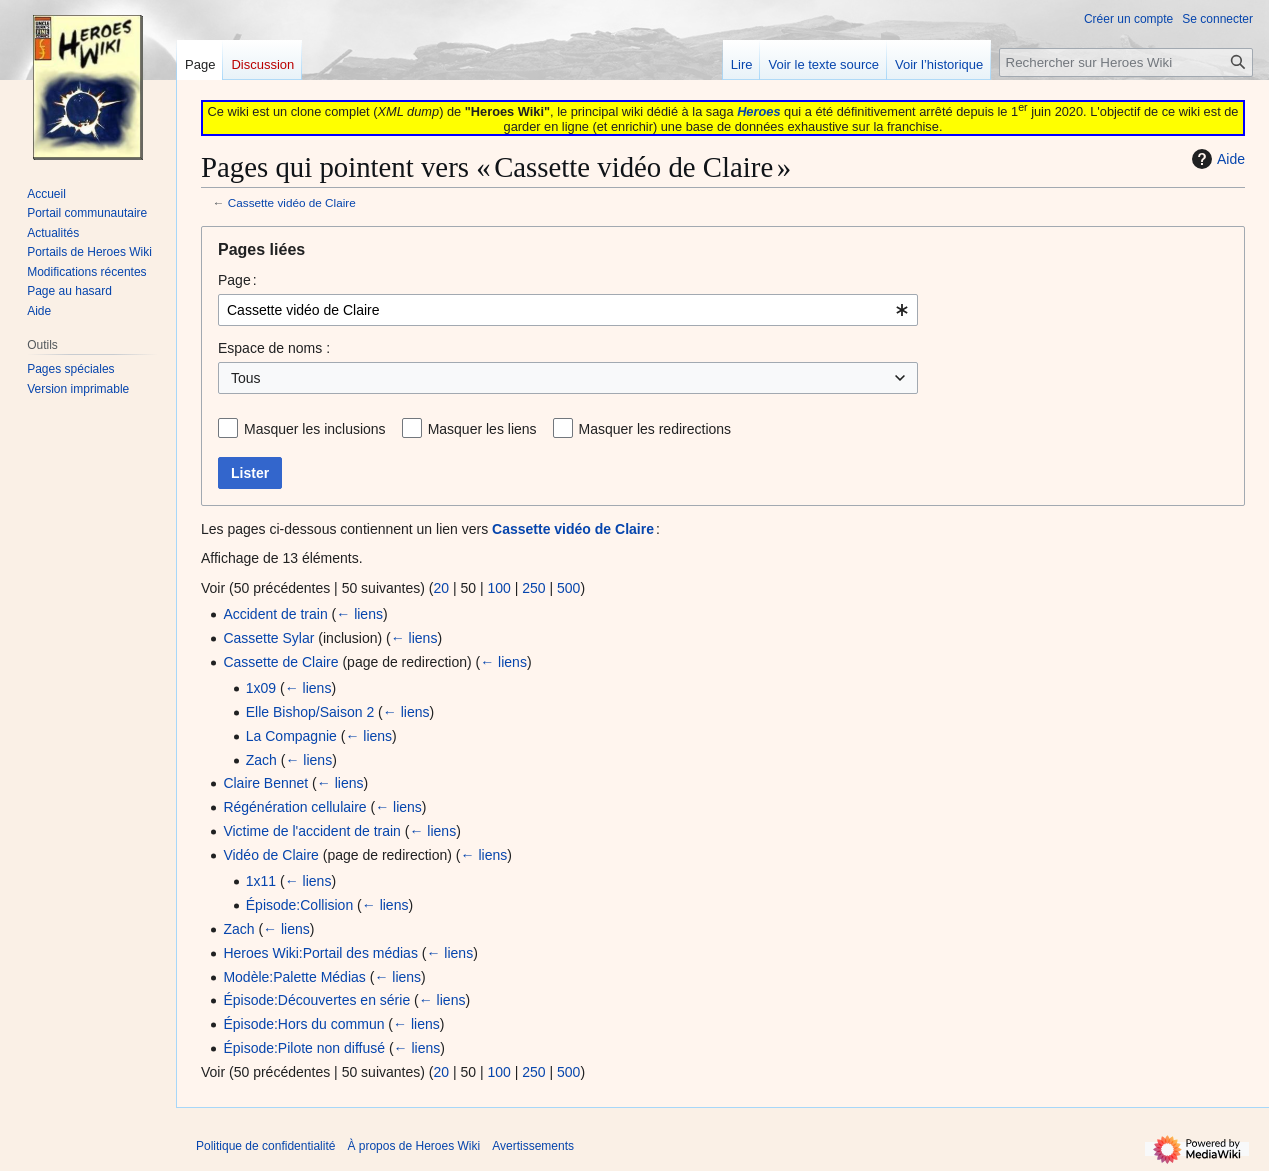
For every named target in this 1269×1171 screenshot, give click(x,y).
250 (533, 588)
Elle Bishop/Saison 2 (310, 712)
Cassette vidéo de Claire (292, 202)
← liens (359, 614)
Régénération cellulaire (294, 807)
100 (498, 588)
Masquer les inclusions (315, 429)
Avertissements (533, 1146)
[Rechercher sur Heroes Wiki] (1126, 62)
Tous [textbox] (246, 378)
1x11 (261, 881)
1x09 (261, 688)
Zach (261, 760)
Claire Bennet (265, 783)
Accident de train (275, 614)
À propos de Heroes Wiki (413, 1146)
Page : (237, 280)
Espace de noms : (274, 348)
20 (441, 588)
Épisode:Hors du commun (303, 1024)
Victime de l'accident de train (312, 831)
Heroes (758, 111)
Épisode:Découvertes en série (316, 1000)
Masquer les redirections (655, 429)
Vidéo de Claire (270, 855)
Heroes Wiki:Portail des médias (320, 953)
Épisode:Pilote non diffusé (304, 1048)
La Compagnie (291, 736)
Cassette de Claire (280, 662)
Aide (1216, 159)
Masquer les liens (482, 429)
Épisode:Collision (299, 905)
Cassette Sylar (268, 638)
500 (568, 588)
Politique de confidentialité (265, 1146)
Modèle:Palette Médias (294, 977)
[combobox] (568, 310)
